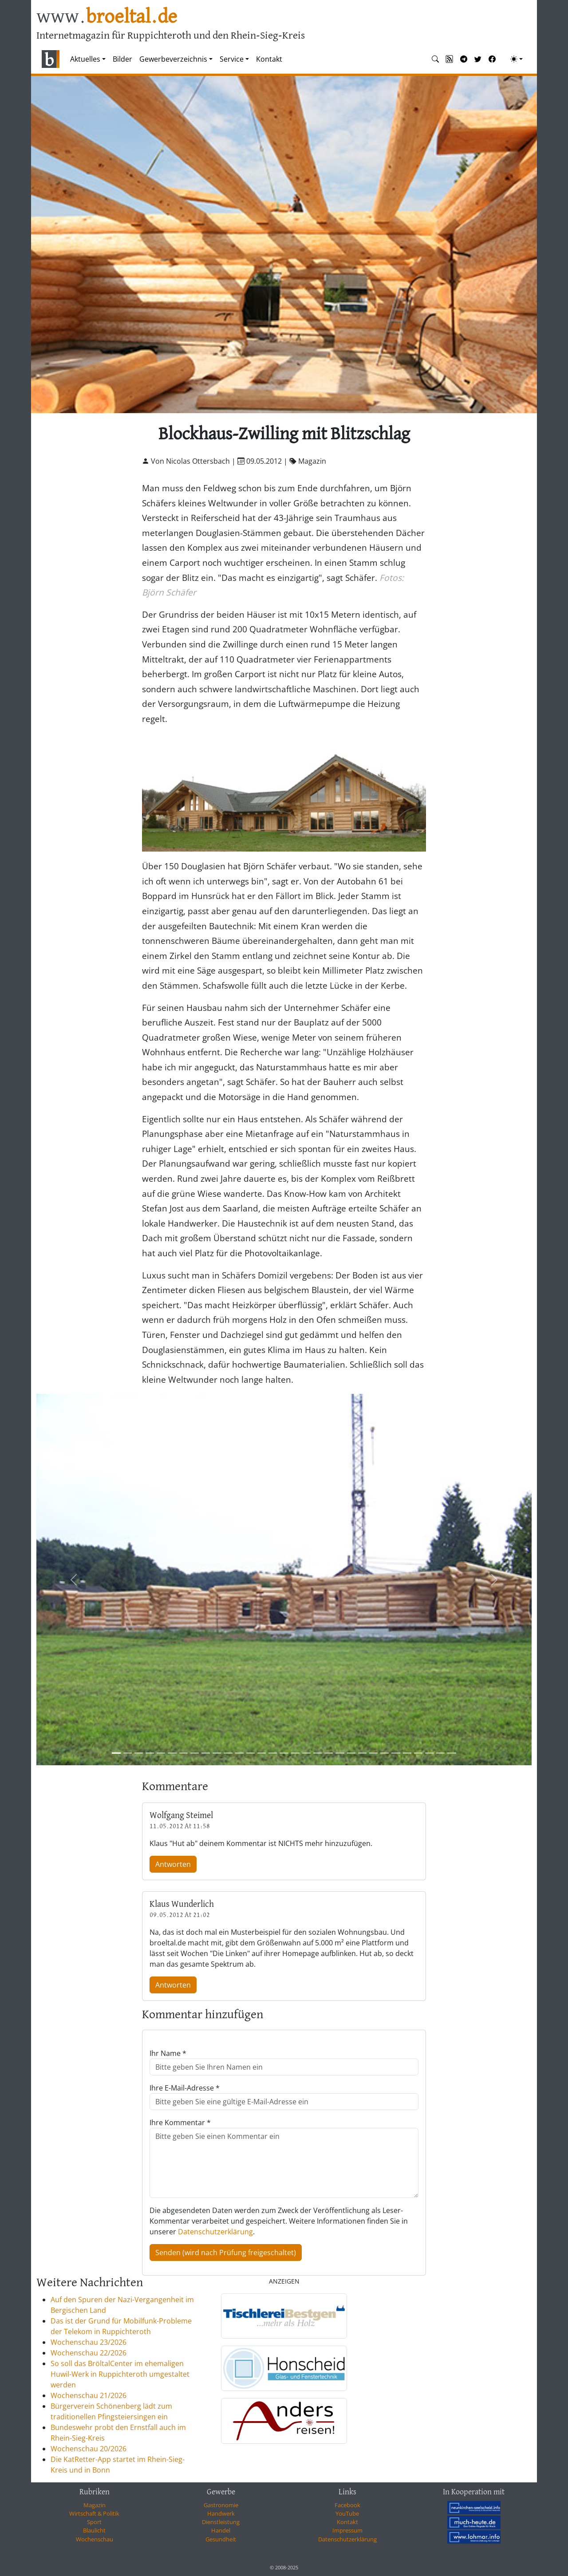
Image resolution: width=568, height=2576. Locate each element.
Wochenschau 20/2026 (88, 2449)
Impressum (347, 2530)
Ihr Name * (168, 2053)
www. (106, 17)
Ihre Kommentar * (180, 2122)
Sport (94, 2522)
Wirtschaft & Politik (94, 2513)
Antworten (173, 1864)
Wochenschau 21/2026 (88, 2395)
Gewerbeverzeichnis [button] (173, 59)
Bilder (122, 59)
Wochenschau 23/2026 (88, 2342)
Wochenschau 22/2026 (88, 2353)
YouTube (347, 2513)
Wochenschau (94, 2539)
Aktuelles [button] (85, 59)
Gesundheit (220, 2539)
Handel (220, 2530)
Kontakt (269, 59)
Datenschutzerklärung (215, 2232)
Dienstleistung (221, 2522)
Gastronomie (221, 2505)
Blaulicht (94, 2530)
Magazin (94, 2505)
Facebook (347, 2505)
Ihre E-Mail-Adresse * (185, 2088)
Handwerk (221, 2513)
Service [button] (232, 59)
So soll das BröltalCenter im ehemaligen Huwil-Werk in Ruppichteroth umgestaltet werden (120, 2374)
